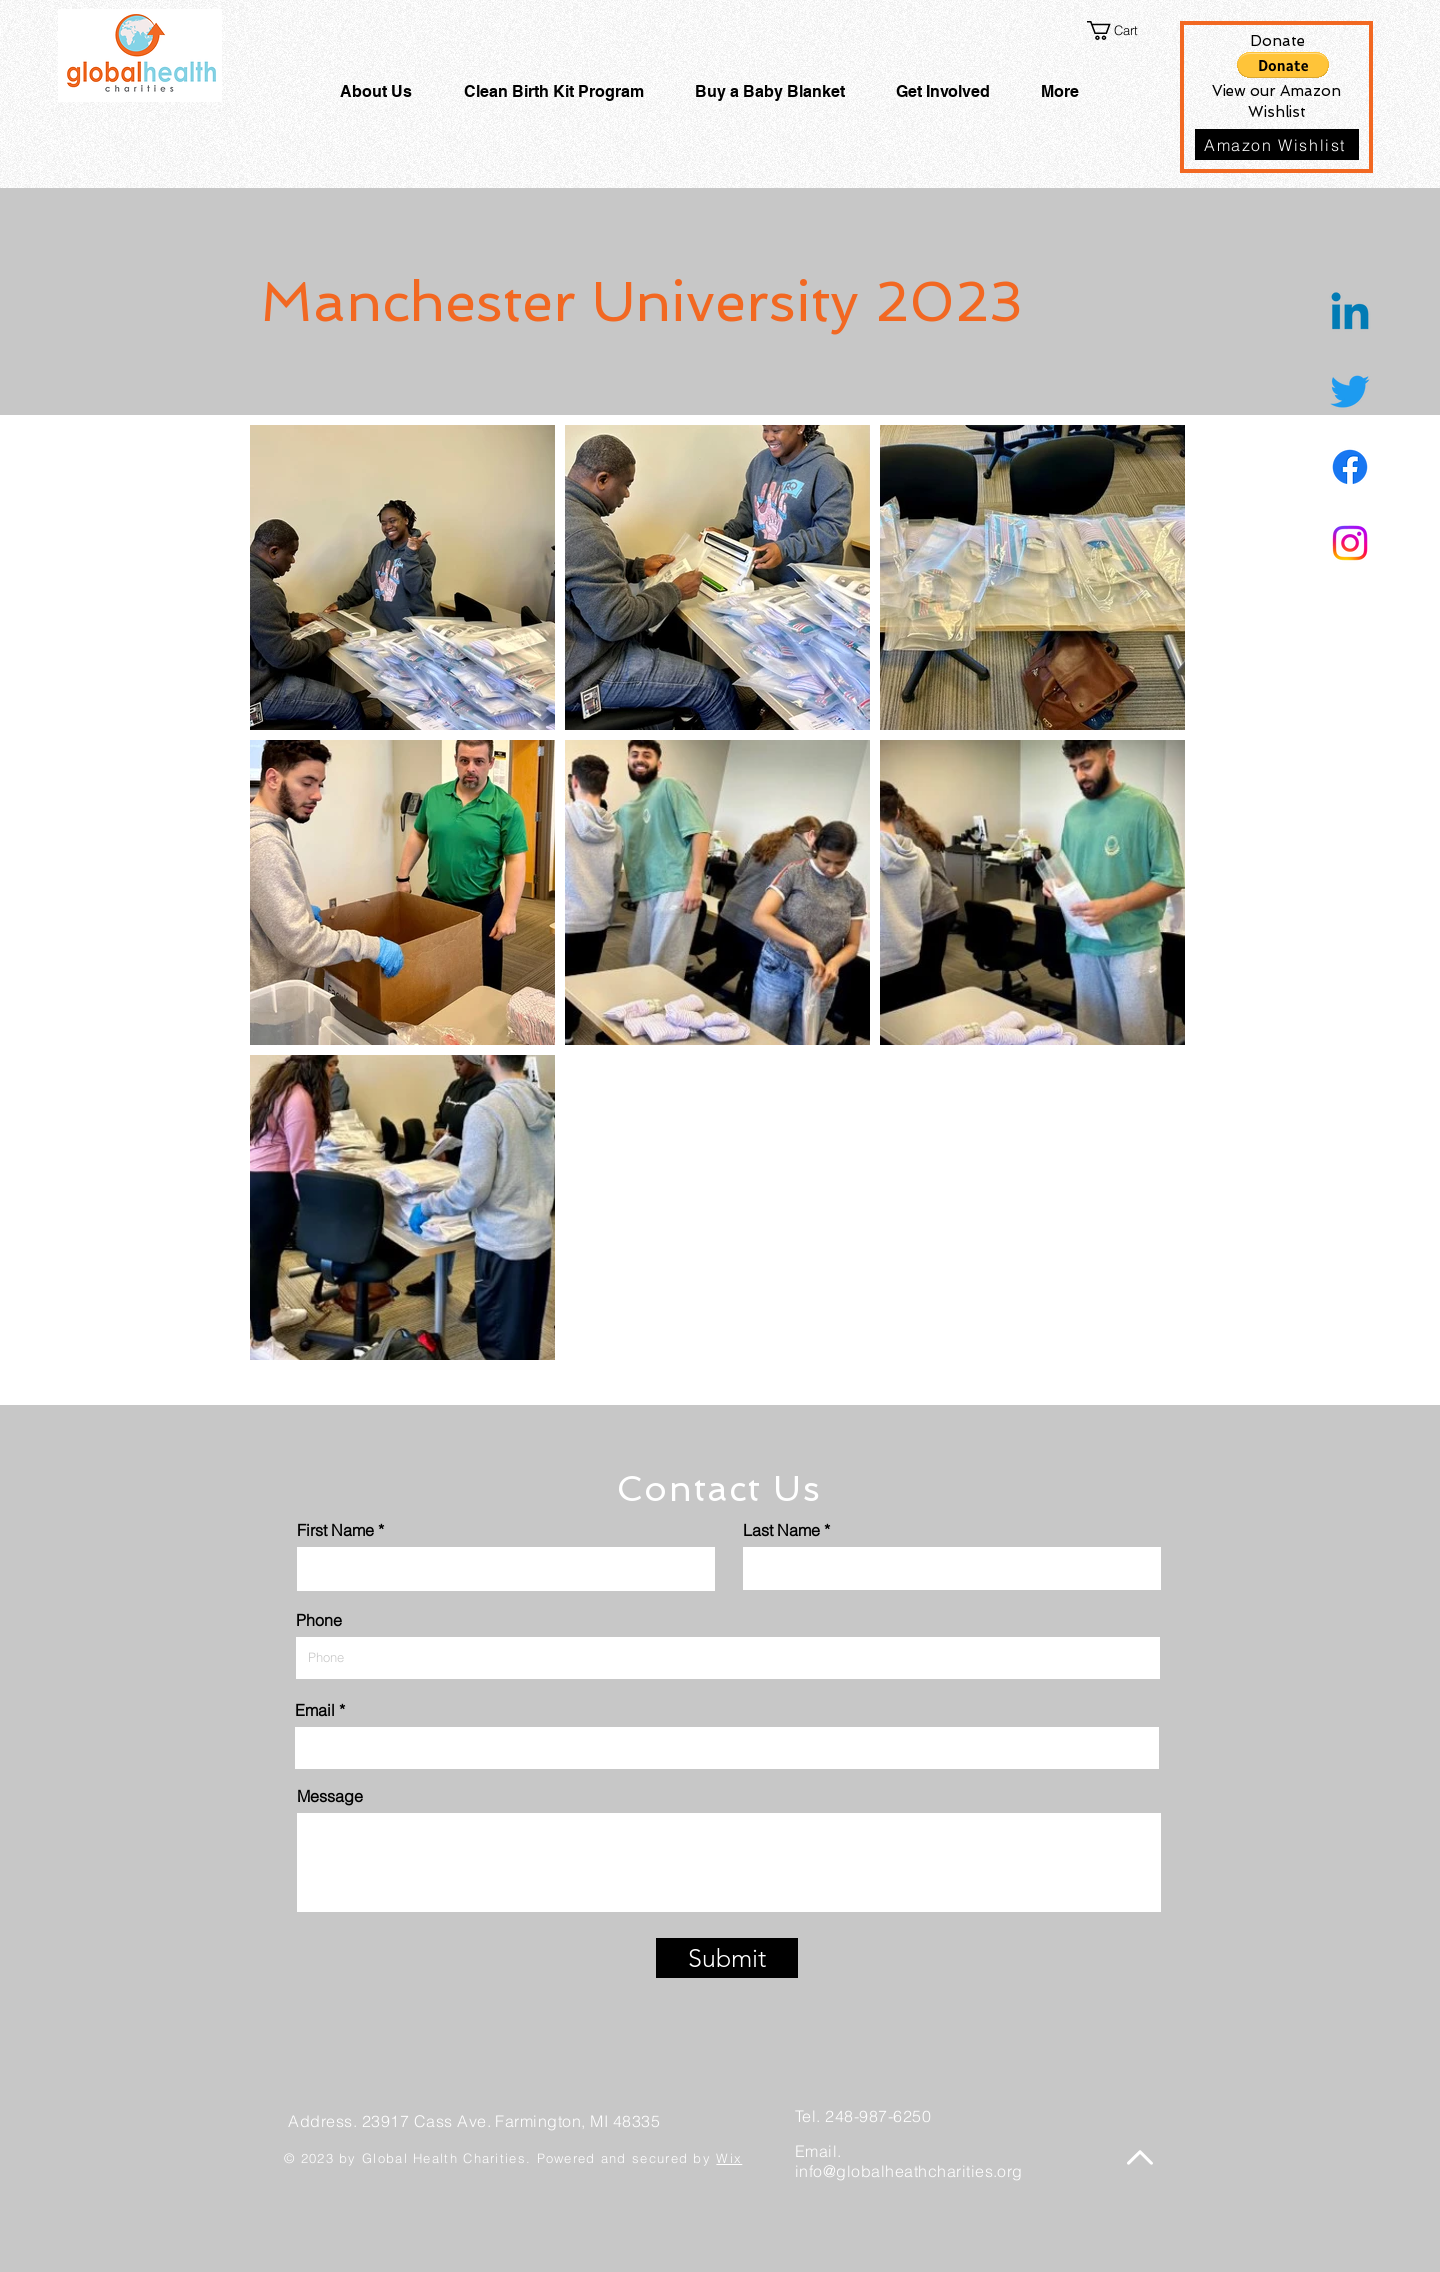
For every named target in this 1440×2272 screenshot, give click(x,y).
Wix (729, 2158)
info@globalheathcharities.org (909, 2171)
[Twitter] (1350, 391)
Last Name (781, 1530)
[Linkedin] (1350, 315)
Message (330, 1796)
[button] (1124, 30)
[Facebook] (1350, 467)
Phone (319, 1620)
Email (315, 1710)
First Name (335, 1530)
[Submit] (727, 1958)
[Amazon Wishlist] (1277, 144)
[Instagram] (1350, 543)
